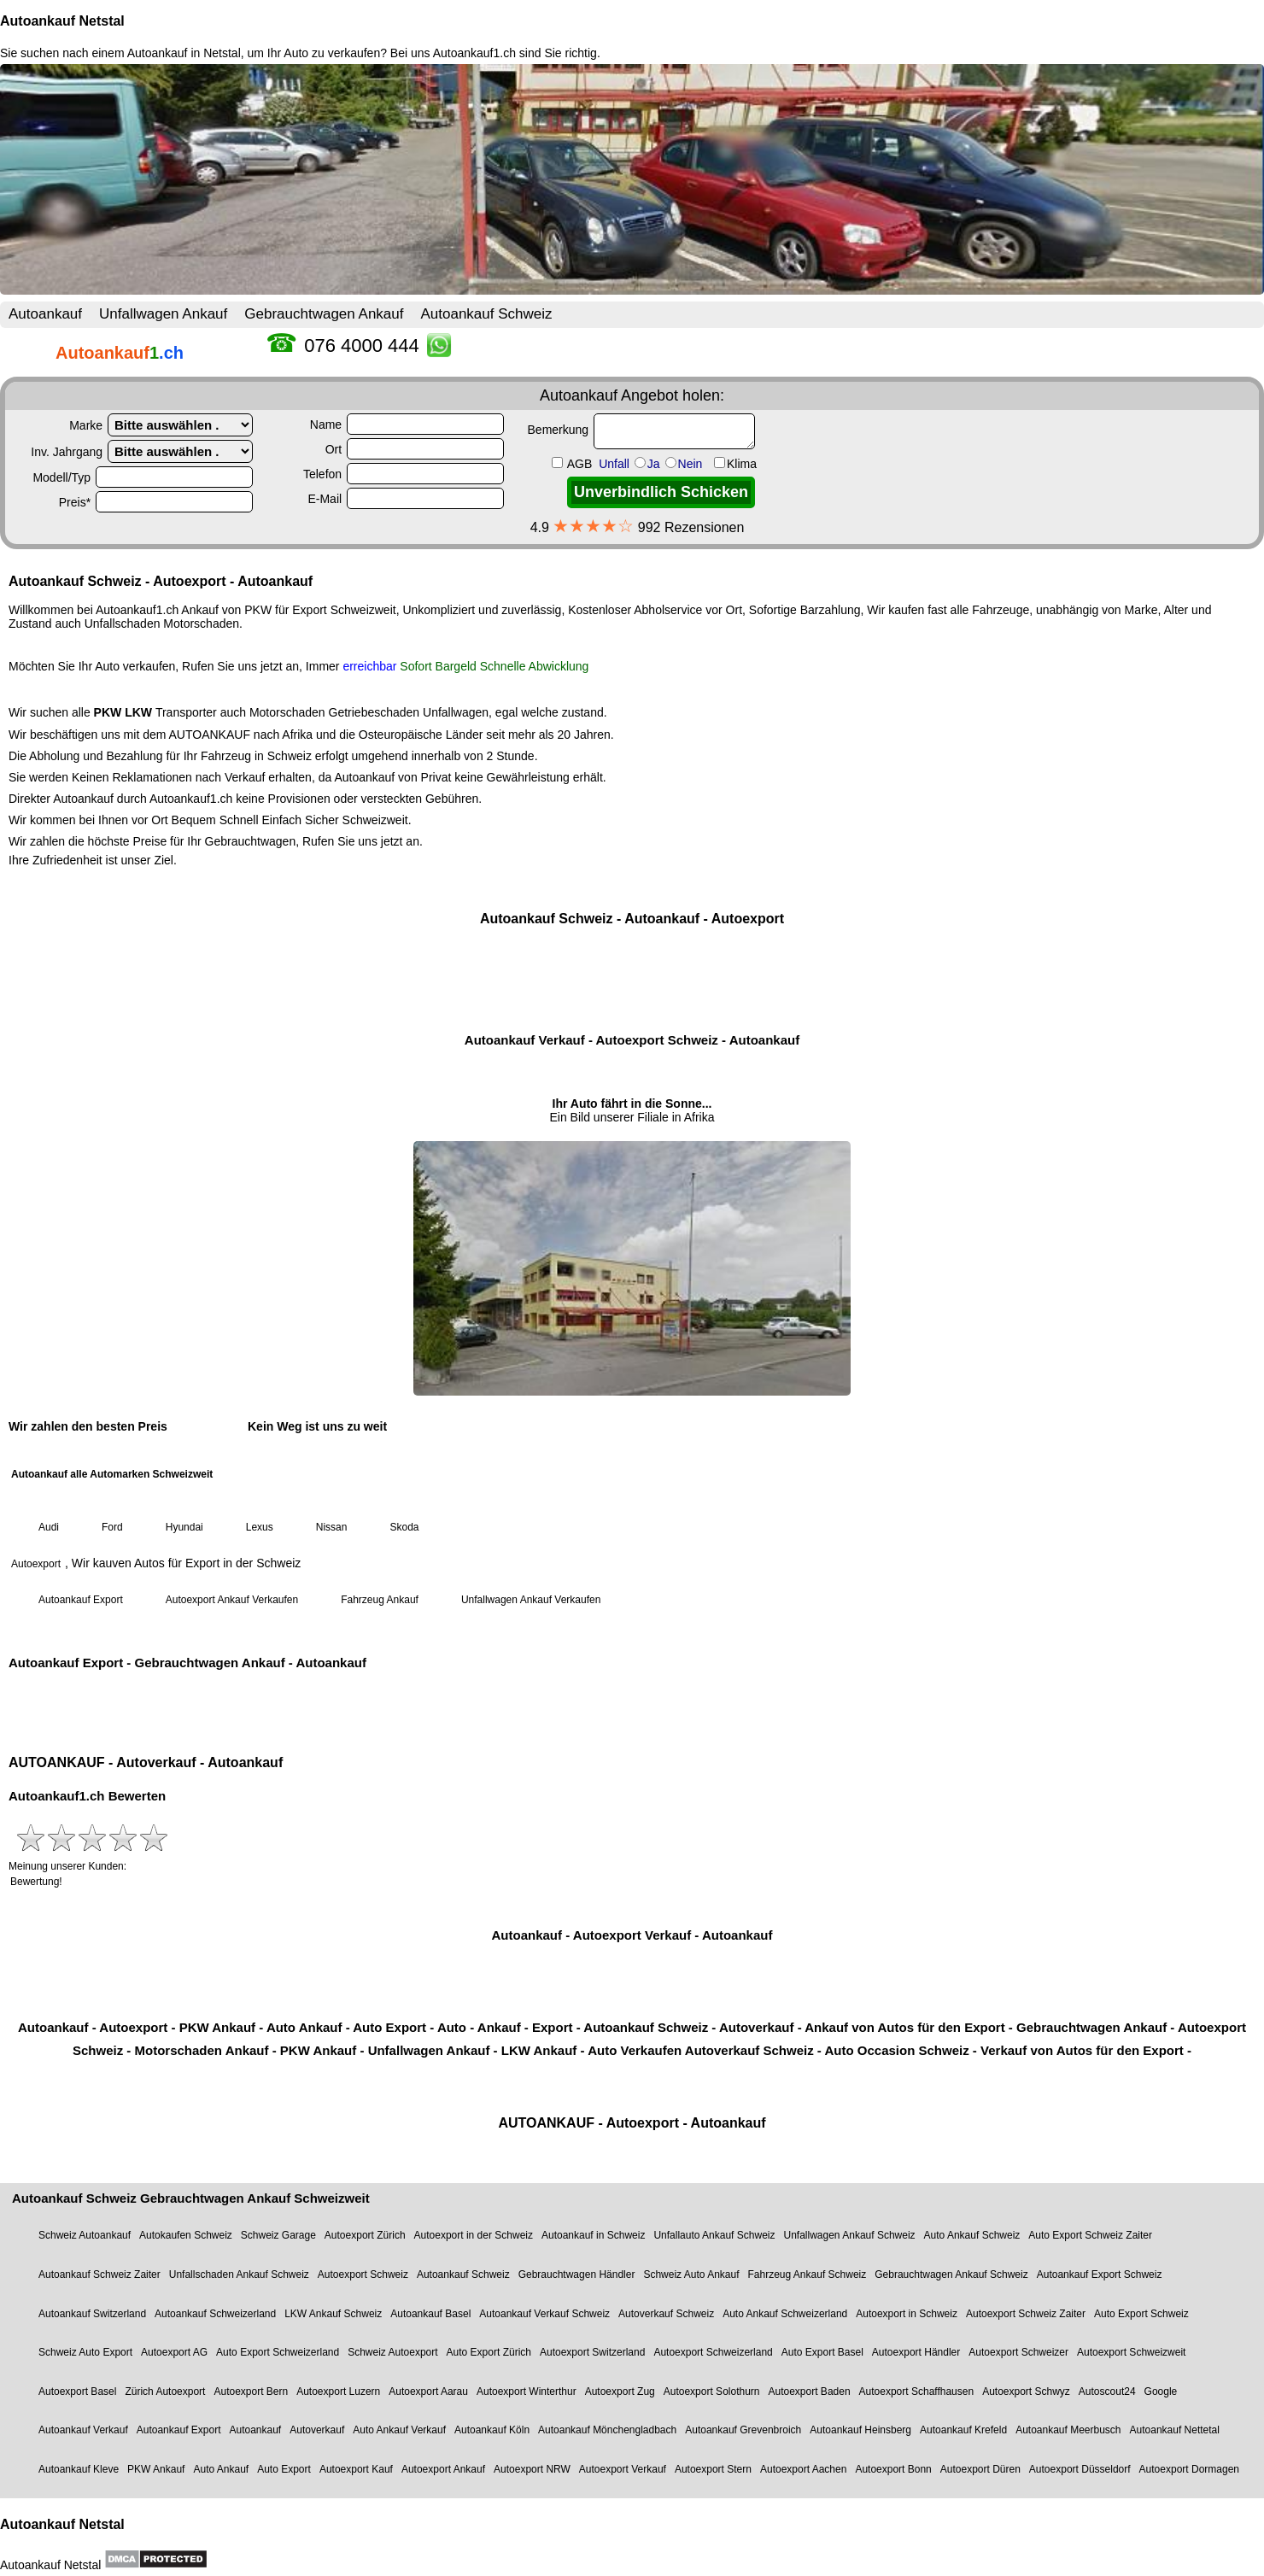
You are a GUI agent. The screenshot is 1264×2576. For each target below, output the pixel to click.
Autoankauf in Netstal (184, 53)
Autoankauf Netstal (62, 21)
